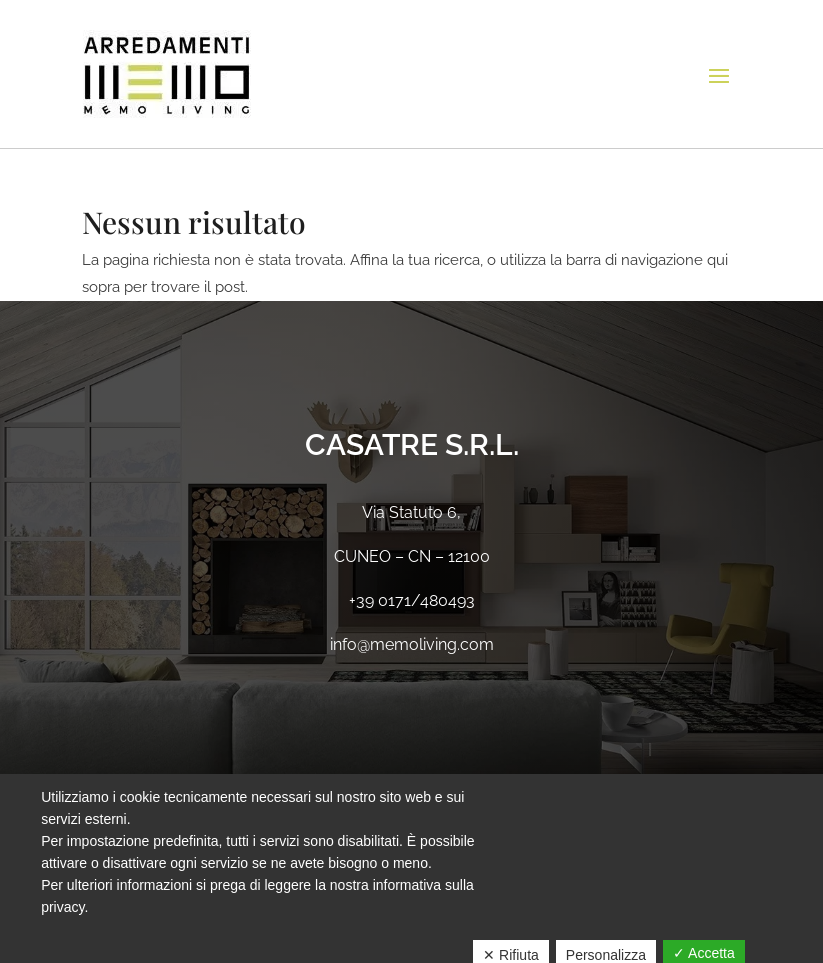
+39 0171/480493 (412, 600)
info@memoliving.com (412, 644)
